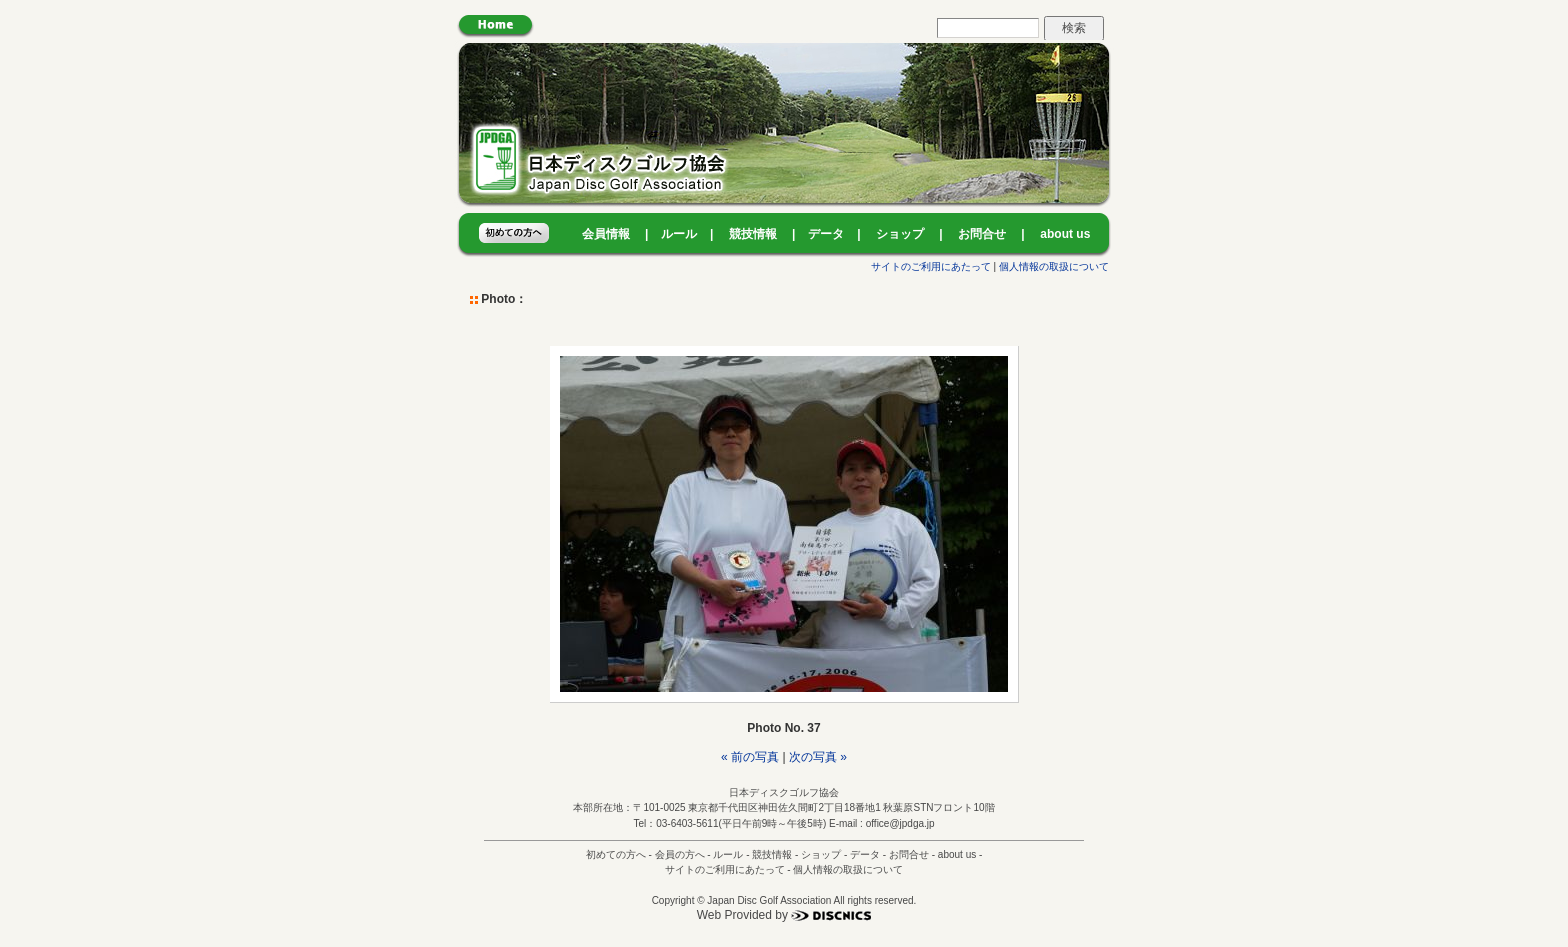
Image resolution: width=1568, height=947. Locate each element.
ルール (679, 234)
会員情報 (606, 234)
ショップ (900, 234)
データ (826, 234)
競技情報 (753, 234)
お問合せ (982, 234)
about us (1065, 234)
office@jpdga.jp (900, 823)
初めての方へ (616, 854)
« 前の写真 (750, 757)
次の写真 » (818, 757)
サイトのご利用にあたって (931, 266)
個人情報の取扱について (1054, 266)
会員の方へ (680, 854)
